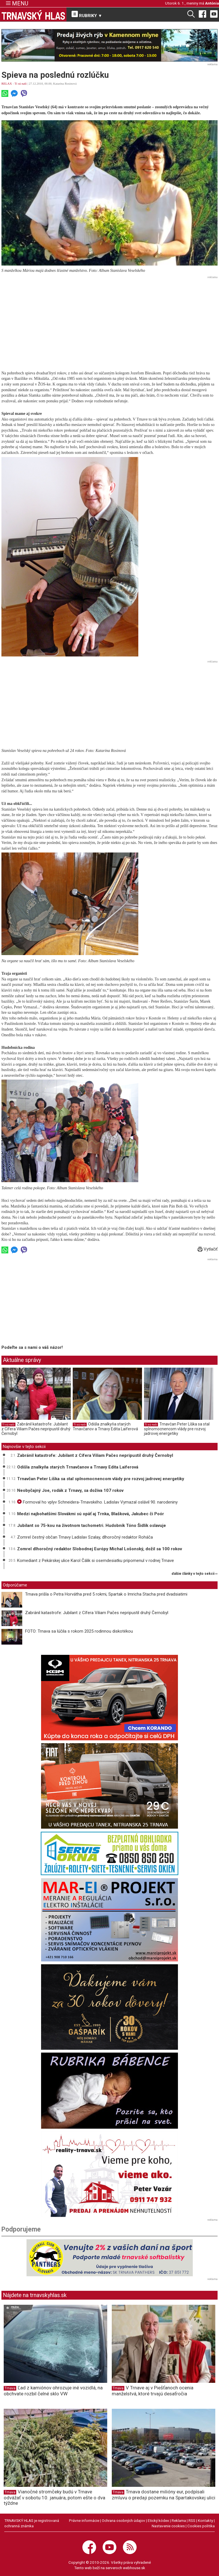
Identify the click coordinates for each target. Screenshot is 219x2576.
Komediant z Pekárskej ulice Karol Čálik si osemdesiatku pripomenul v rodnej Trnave (95, 1560)
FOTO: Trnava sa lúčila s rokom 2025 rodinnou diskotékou (79, 1631)
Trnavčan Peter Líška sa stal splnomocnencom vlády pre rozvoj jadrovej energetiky (177, 1429)
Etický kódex (158, 2520)
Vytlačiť (208, 1249)
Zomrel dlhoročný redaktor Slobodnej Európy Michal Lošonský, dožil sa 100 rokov (99, 1548)
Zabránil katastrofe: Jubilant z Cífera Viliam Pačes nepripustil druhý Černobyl (35, 1429)
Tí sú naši (21, 83)
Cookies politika (201, 2526)
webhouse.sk (134, 2567)
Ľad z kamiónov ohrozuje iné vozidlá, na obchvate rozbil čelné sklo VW (53, 2390)
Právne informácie (84, 2520)
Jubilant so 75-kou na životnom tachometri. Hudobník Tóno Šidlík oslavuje (91, 1525)
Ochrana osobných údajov (123, 2520)
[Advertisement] (109, 320)
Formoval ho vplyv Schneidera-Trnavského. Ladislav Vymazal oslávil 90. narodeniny (97, 1502)
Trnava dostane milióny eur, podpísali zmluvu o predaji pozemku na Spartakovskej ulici (163, 2494)
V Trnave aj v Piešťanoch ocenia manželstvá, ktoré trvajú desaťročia (152, 2390)
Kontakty (205, 2520)
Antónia (212, 3)
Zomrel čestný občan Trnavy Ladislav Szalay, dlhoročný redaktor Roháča (85, 1537)
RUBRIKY (87, 14)
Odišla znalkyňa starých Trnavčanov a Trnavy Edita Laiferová (105, 1426)
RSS (191, 2520)
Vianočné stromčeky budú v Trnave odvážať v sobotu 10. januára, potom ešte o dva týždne (54, 2497)
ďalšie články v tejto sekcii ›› (195, 1574)
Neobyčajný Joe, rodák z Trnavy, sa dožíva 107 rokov (70, 1490)
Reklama (179, 2520)
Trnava (10, 2388)
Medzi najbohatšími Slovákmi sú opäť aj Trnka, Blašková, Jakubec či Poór (90, 1513)
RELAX (6, 83)
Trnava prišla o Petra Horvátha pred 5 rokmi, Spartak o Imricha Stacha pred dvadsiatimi (106, 1594)
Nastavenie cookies (168, 2526)
